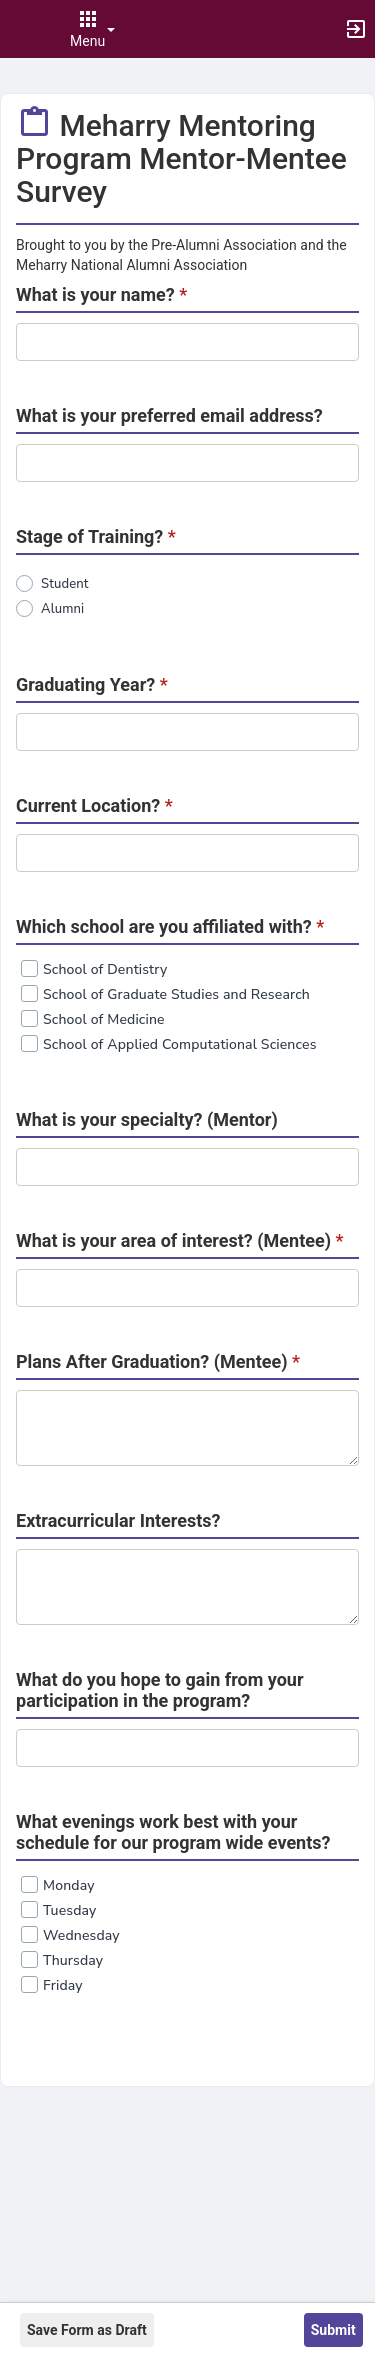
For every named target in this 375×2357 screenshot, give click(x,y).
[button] (25, 29)
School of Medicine (104, 1019)
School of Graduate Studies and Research (176, 994)
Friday (63, 1985)
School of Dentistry (105, 969)
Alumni (62, 609)
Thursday (73, 1960)
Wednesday (81, 1935)
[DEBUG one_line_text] (187, 342)
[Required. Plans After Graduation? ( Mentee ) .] (187, 1428)
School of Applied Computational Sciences (180, 1044)
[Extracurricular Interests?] (187, 1587)
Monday (69, 1885)
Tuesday (69, 1910)
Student (65, 584)
